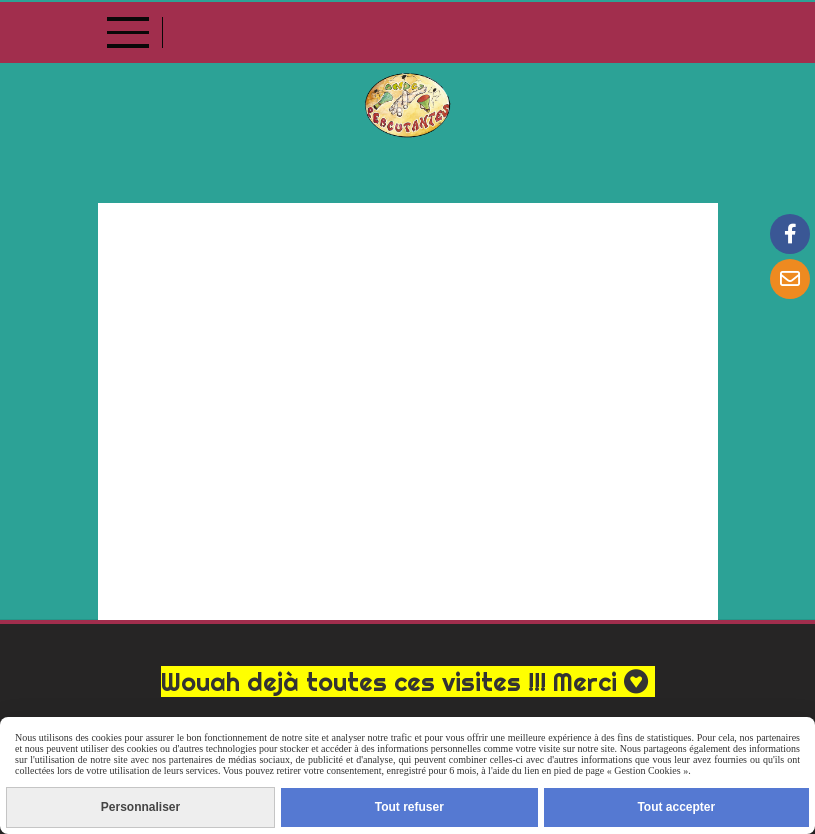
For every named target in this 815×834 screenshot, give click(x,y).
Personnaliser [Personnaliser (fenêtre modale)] (140, 807)
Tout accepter (676, 807)
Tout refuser (409, 807)
